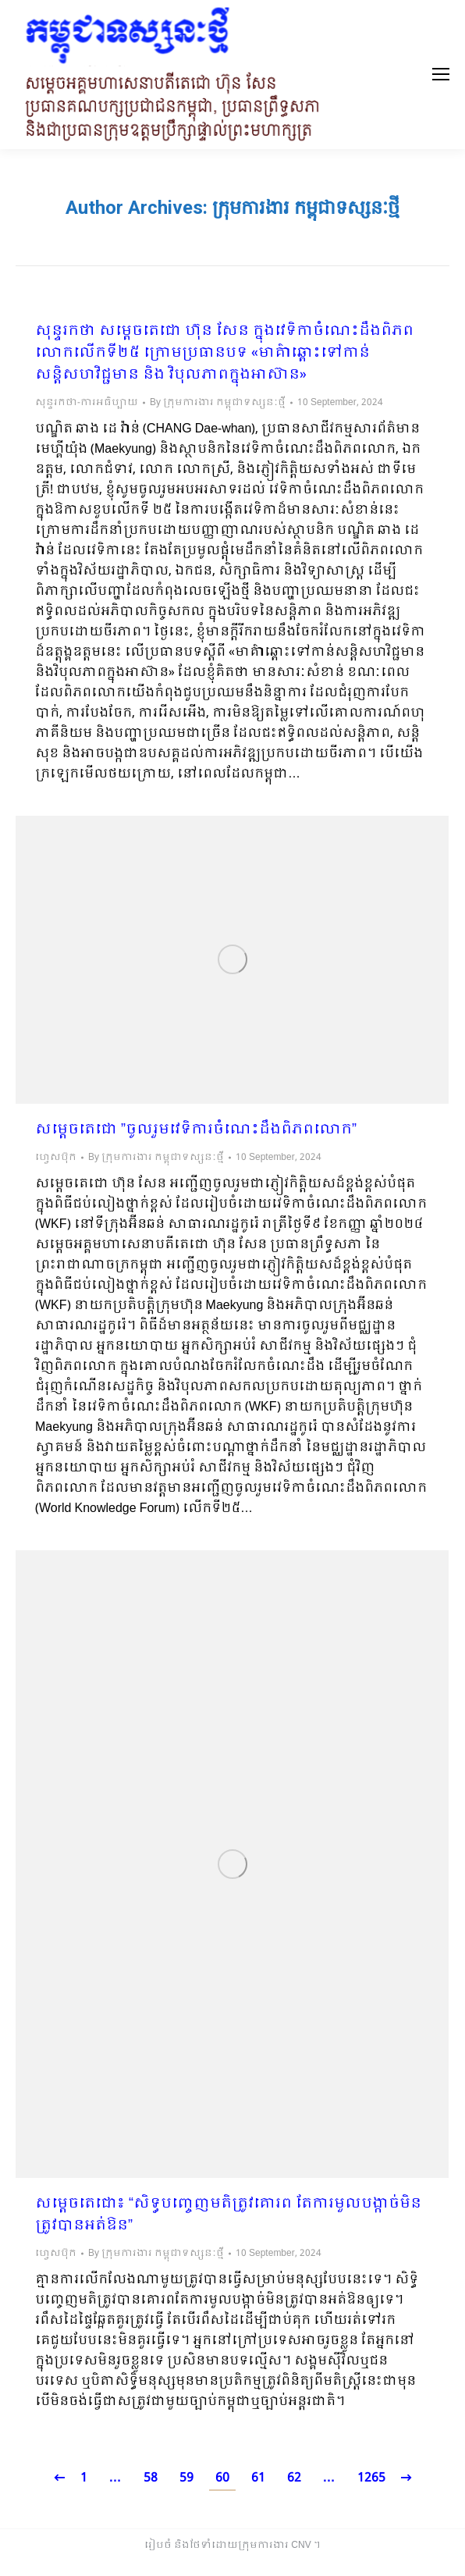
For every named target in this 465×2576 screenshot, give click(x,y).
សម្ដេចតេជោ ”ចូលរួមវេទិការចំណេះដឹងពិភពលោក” (196, 1130)
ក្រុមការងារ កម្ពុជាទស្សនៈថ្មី (305, 208)
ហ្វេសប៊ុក (55, 1157)
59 (186, 2478)
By (218, 403)
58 (151, 2478)
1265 (371, 2478)
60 (222, 2478)
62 (294, 2478)
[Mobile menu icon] (440, 74)
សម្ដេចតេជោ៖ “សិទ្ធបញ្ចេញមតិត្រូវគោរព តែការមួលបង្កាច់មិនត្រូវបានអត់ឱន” (228, 2215)
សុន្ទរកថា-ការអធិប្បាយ (86, 403)
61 (258, 2478)
